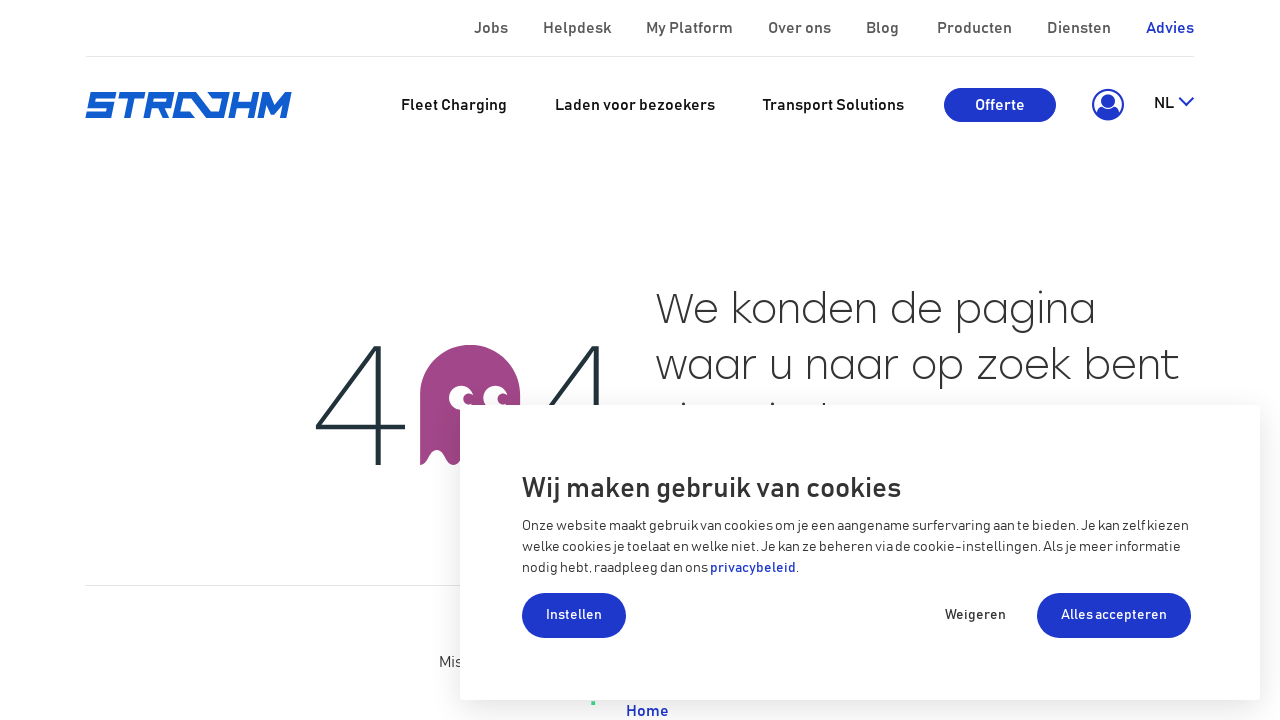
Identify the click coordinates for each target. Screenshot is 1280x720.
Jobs (492, 28)
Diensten (1080, 28)
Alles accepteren (1114, 615)
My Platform (689, 28)
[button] (1104, 105)
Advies (1170, 28)
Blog (884, 28)
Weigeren (975, 615)
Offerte (1000, 105)
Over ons (801, 28)
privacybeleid (753, 568)
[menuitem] (454, 105)
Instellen (574, 615)
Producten (976, 28)
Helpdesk (578, 28)
